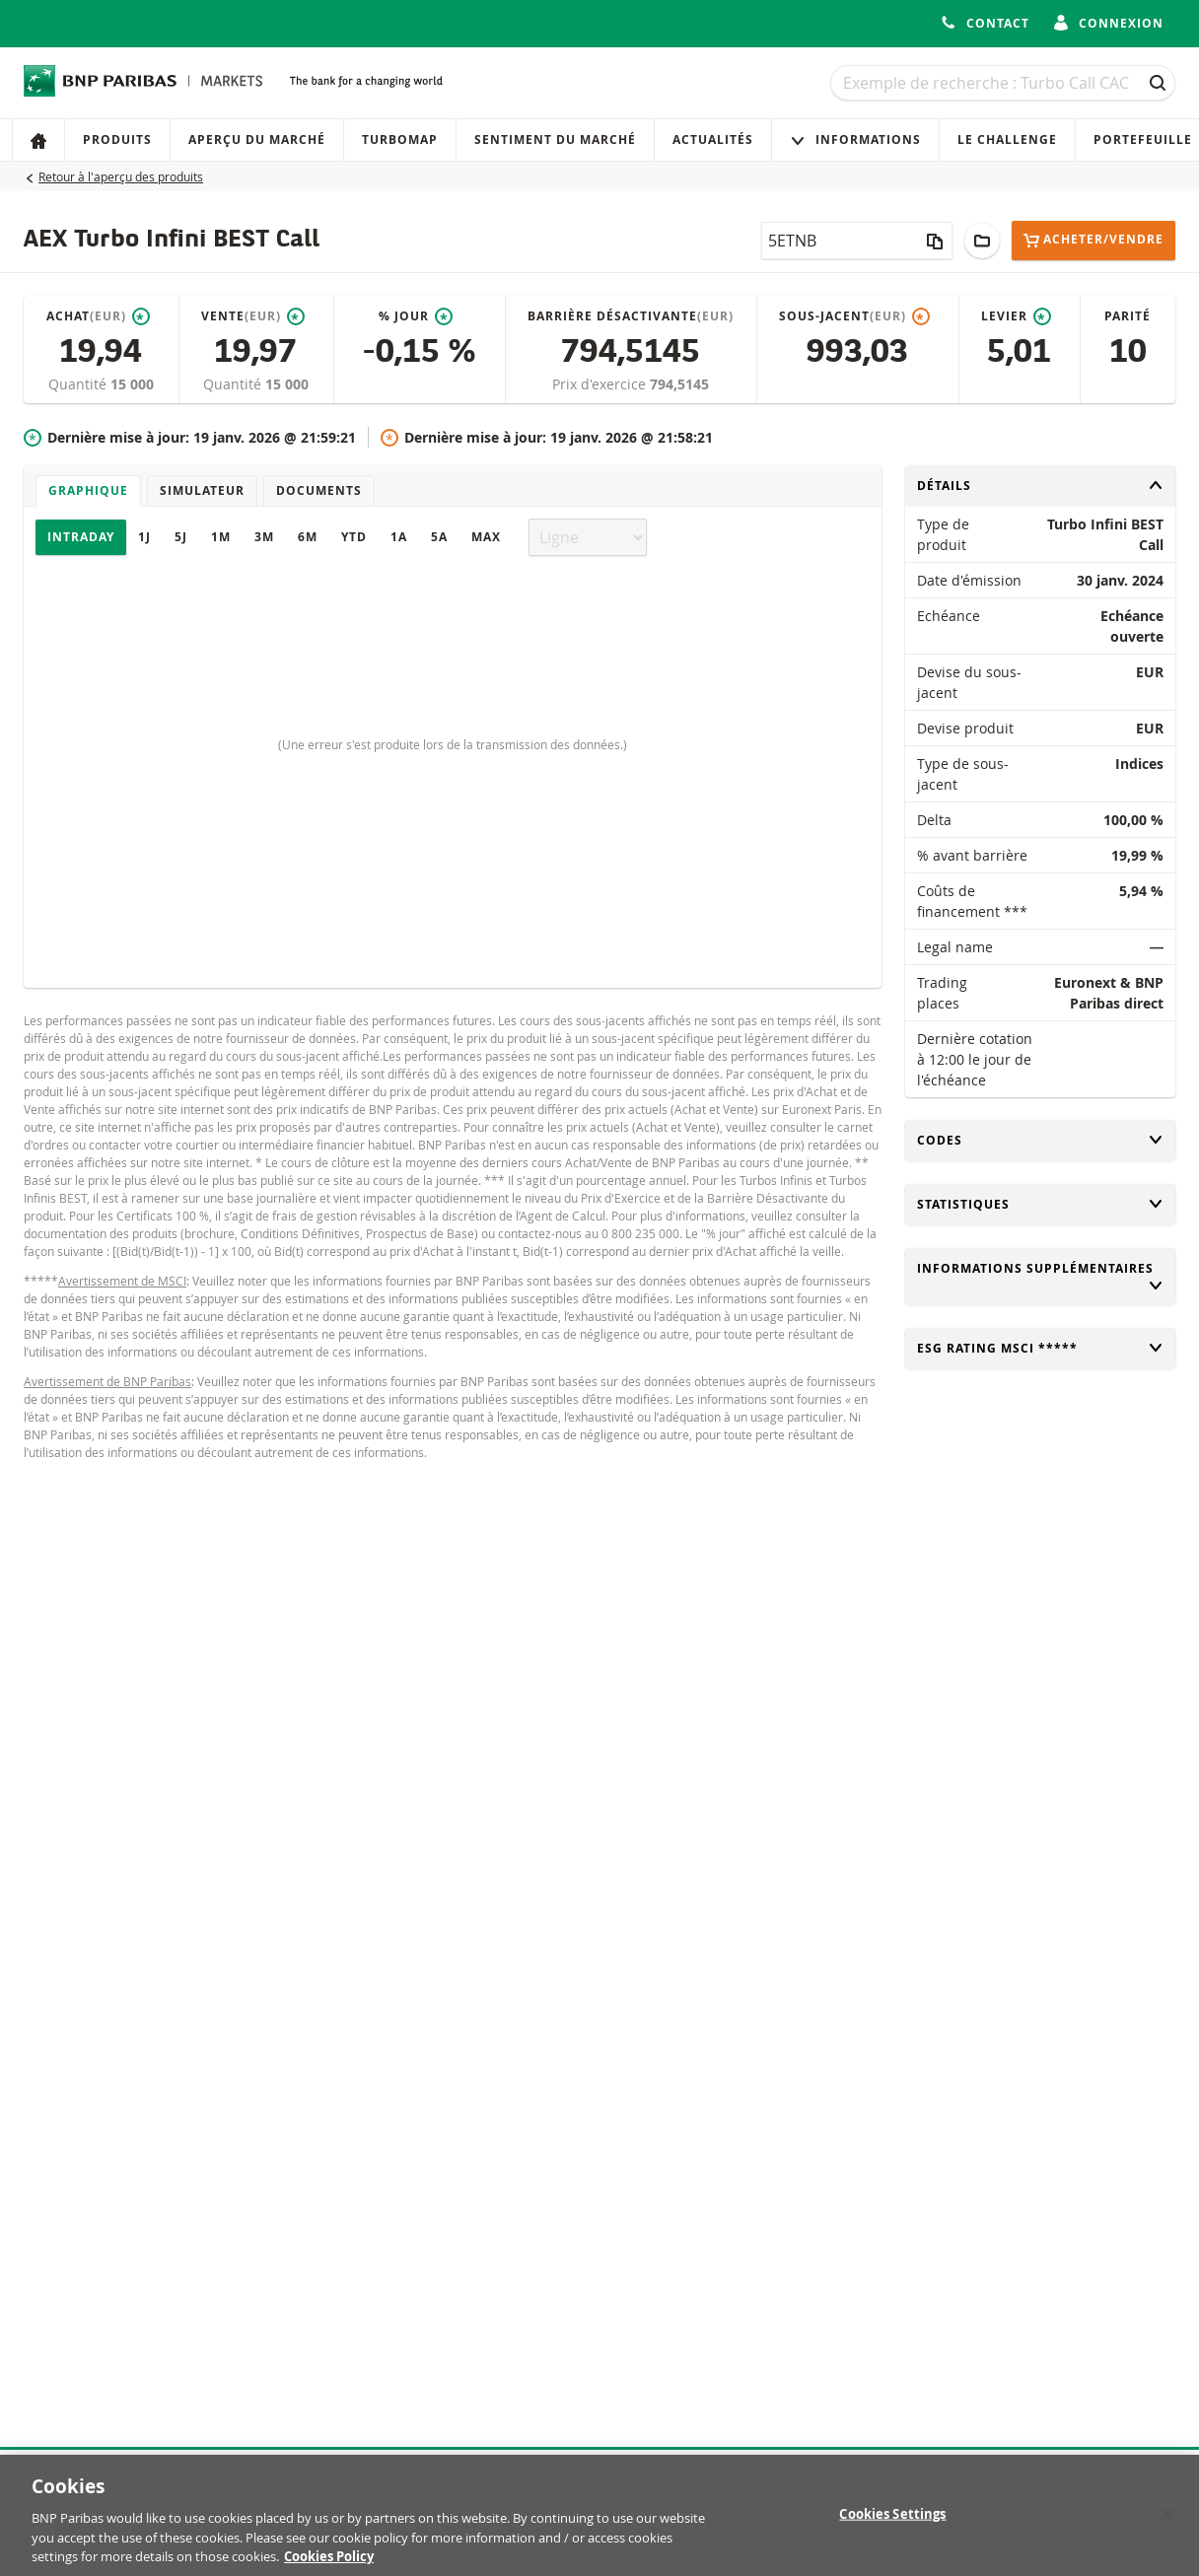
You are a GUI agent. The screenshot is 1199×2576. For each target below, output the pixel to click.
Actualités (712, 139)
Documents (319, 490)
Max (486, 536)
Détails (1040, 485)
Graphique (88, 490)
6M (307, 536)
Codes (1040, 1140)
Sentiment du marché (555, 139)
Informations (855, 139)
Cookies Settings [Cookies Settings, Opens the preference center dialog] (892, 2523)
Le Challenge (1007, 139)
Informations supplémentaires (1040, 1276)
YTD (354, 536)
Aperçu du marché (256, 139)
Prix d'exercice (601, 384)
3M (264, 536)
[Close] (1167, 2522)
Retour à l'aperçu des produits (120, 176)
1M (221, 536)
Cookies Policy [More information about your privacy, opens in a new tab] (329, 2566)
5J (181, 536)
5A (439, 536)
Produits (117, 139)
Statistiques (1040, 1204)
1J (144, 536)
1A (398, 536)
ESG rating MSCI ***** (1040, 1348)
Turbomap (400, 139)
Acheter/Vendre (1093, 240)
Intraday (80, 536)
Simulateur (202, 490)
